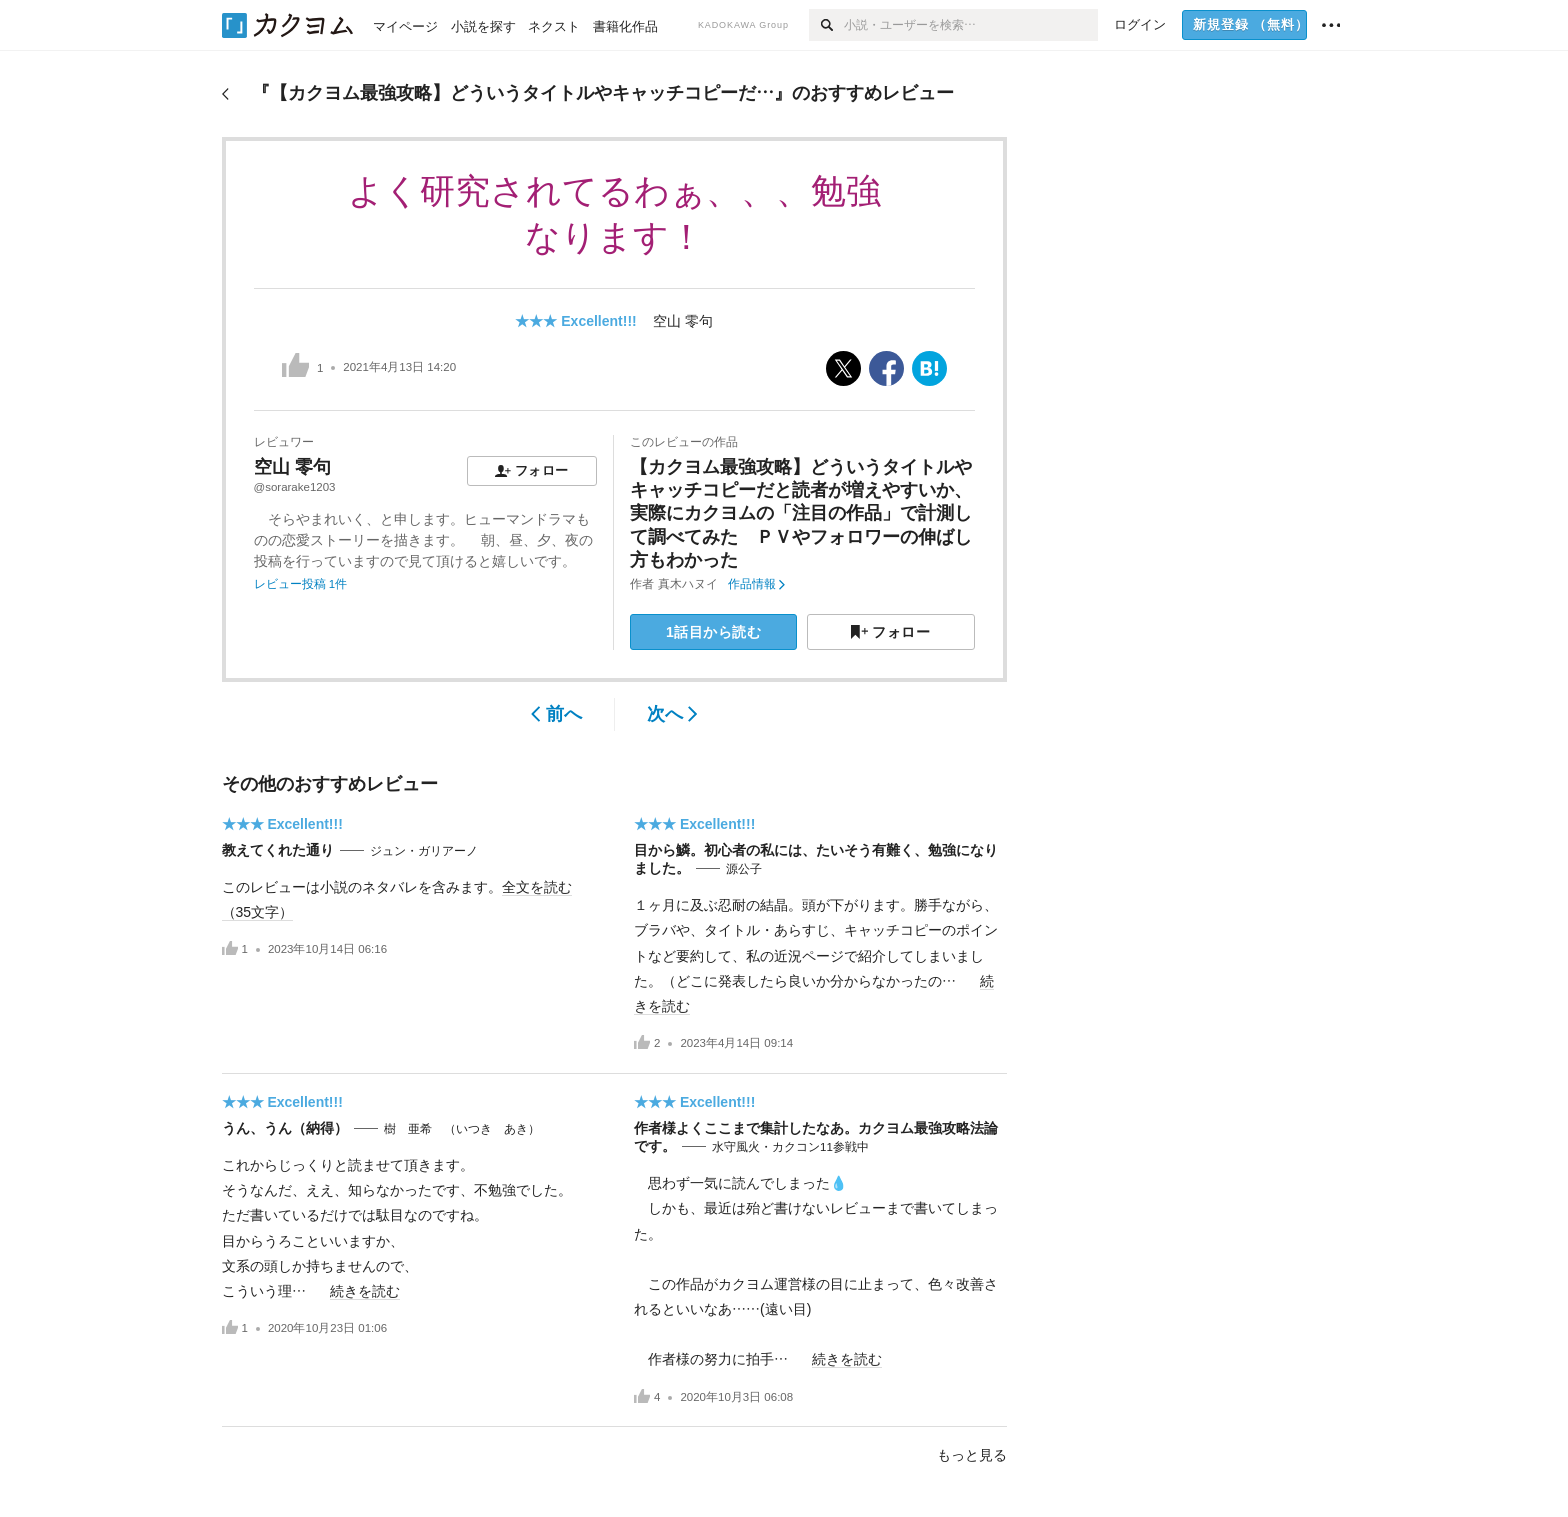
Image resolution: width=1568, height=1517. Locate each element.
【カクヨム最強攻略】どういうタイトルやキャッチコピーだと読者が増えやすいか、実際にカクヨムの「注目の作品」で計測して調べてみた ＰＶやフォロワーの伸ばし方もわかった (801, 514)
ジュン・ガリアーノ (424, 851)
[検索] (826, 25)
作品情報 (756, 584)
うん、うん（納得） (285, 1128)
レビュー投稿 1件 (301, 584)
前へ (556, 714)
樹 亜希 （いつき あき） (462, 1129)
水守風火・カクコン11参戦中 (790, 1147)
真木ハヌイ (688, 584)
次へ (672, 714)
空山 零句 (683, 321)
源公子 (744, 869)
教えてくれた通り (278, 850)
